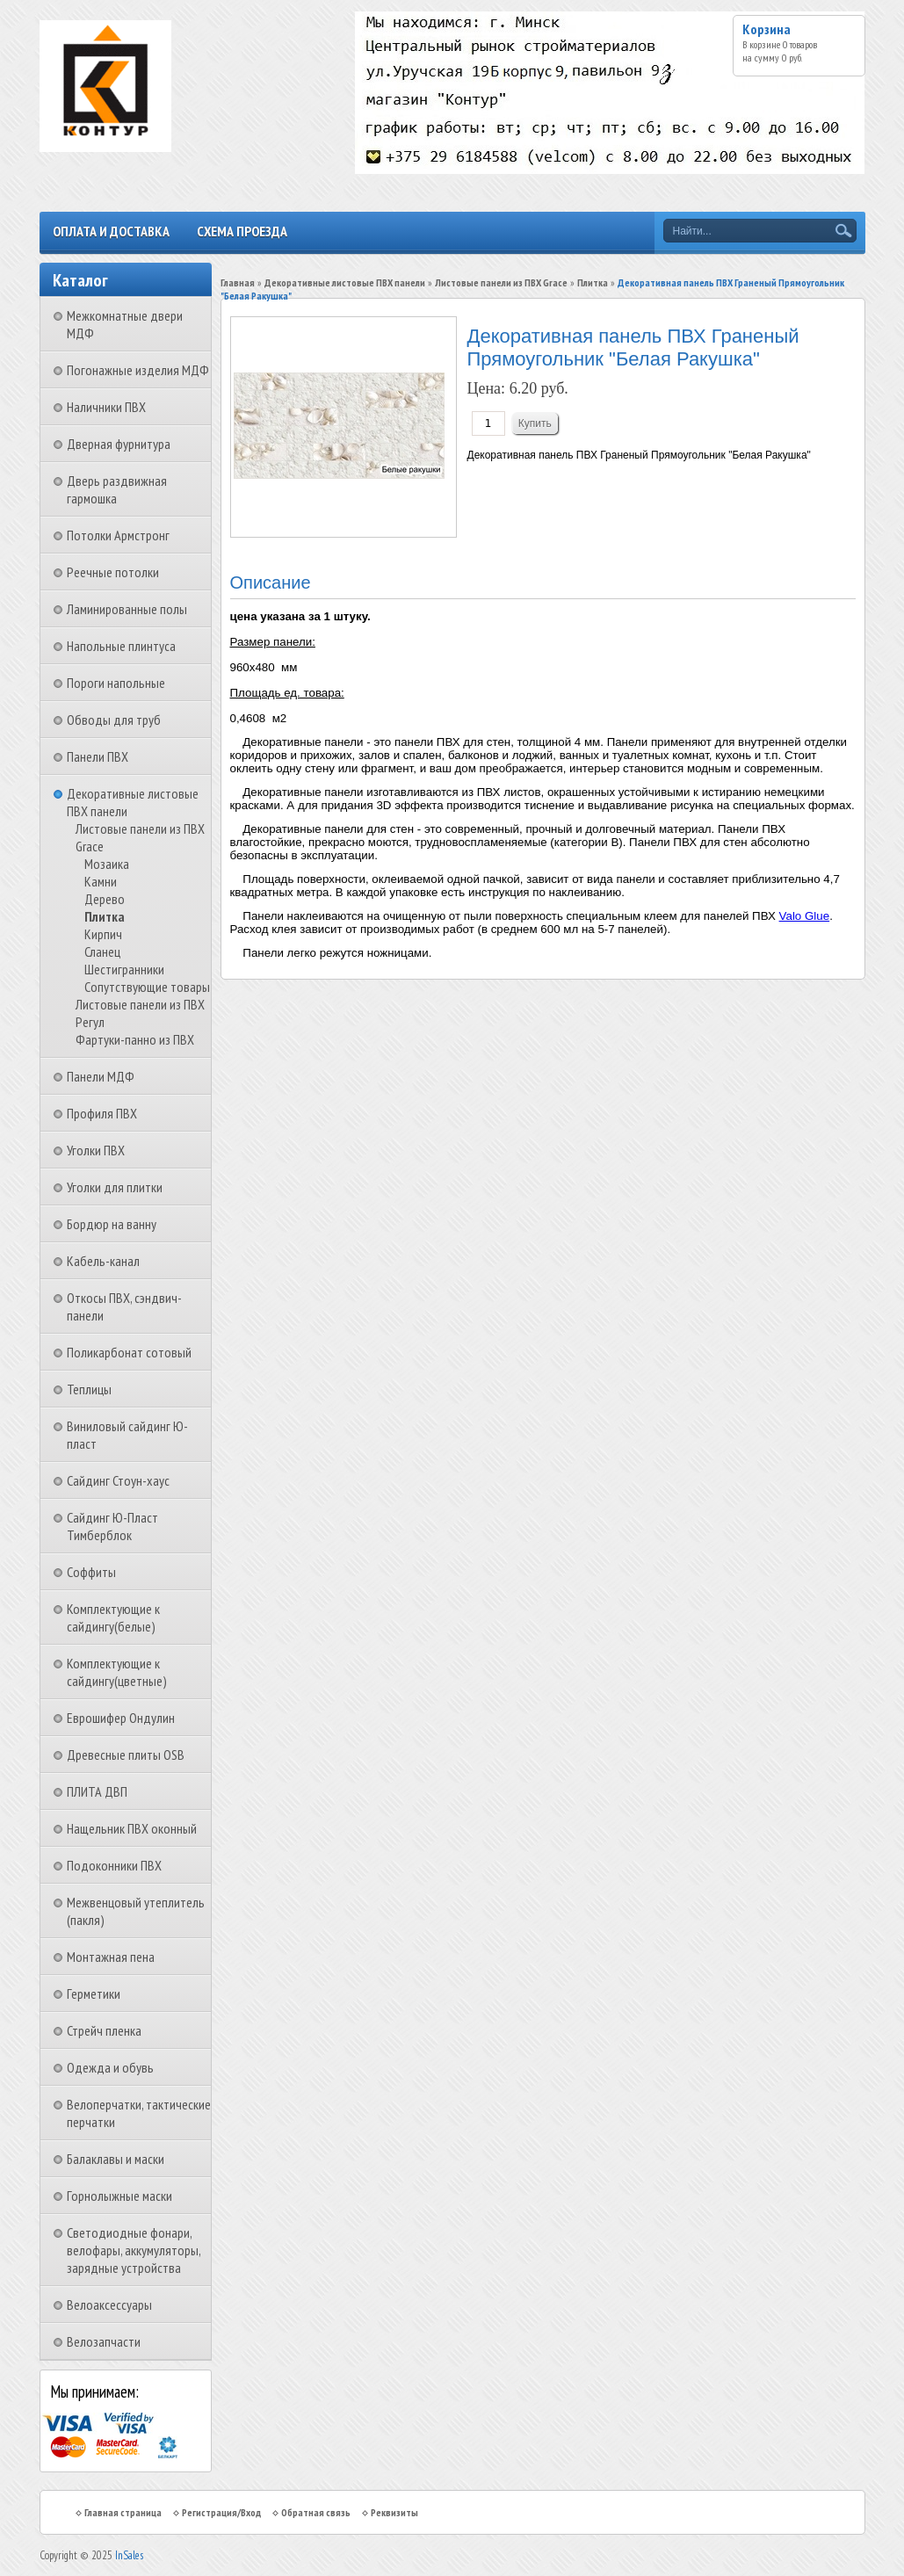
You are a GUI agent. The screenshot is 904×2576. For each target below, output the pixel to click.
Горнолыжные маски (119, 2195)
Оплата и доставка (111, 231)
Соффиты (91, 1572)
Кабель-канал (103, 1261)
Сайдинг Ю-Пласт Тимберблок (112, 1526)
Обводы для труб (114, 719)
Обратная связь (316, 2512)
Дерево (104, 899)
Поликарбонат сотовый (129, 1352)
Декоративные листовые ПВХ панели (344, 282)
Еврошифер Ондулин (121, 1717)
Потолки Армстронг (118, 535)
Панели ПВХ (97, 756)
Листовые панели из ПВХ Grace (501, 282)
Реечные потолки (113, 572)
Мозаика (106, 863)
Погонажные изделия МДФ (138, 370)
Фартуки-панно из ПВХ (135, 1039)
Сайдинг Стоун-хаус (118, 1480)
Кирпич (103, 934)
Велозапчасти (104, 2341)
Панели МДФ (100, 1076)
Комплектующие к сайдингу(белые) (113, 1617)
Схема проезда (242, 231)
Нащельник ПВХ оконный (132, 1828)
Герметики (93, 1993)
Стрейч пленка (104, 2030)
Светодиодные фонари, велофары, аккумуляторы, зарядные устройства (133, 2250)
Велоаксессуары (109, 2304)
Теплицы (89, 1389)
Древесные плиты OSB (125, 1754)
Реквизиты (394, 2512)
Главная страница (123, 2512)
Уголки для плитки (115, 1187)
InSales (129, 2555)
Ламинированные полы (127, 609)
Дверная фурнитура (118, 443)
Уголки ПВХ (96, 1150)
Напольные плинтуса (121, 646)
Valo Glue (804, 916)
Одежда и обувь (110, 2067)
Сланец (102, 951)
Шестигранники (124, 969)
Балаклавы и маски (115, 2158)
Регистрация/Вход (221, 2512)
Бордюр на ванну (111, 1224)
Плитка (104, 916)
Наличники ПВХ (106, 407)
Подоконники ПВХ (114, 1865)
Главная (238, 282)
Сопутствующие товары (147, 986)
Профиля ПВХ (102, 1113)
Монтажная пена (111, 1956)
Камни (100, 881)
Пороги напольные (116, 682)
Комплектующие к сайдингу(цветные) (117, 1672)
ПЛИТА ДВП (97, 1791)
